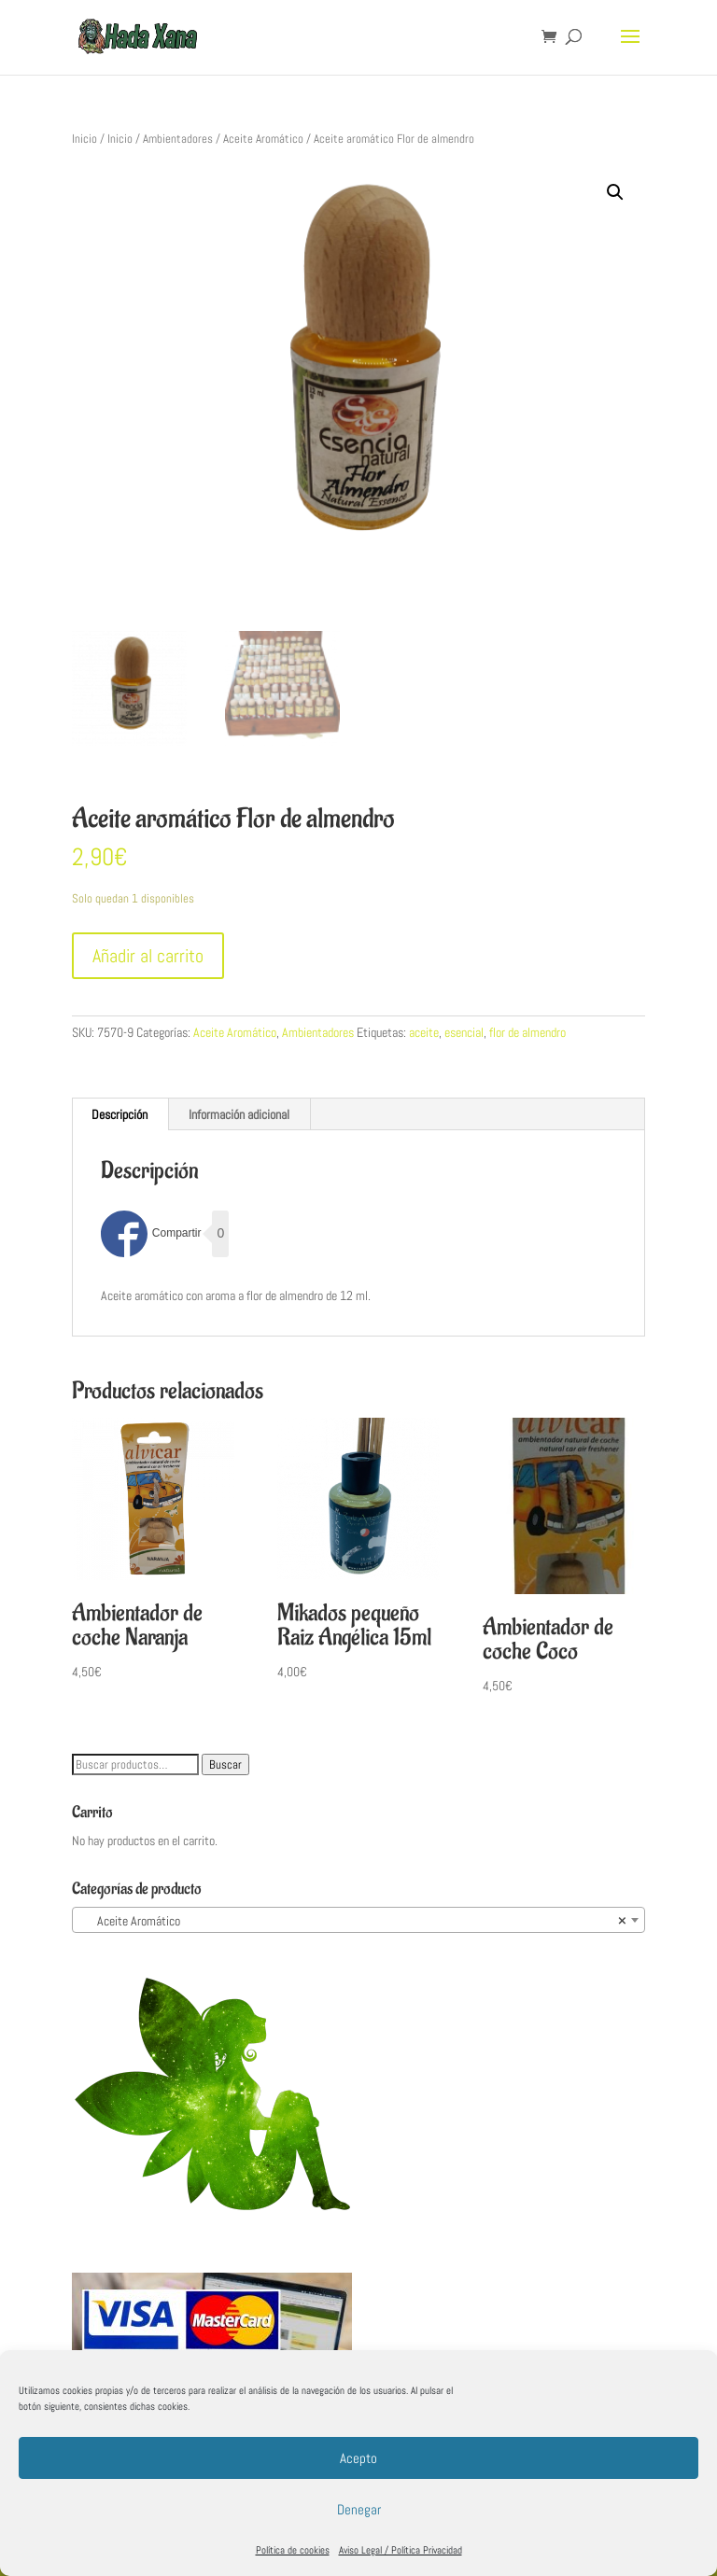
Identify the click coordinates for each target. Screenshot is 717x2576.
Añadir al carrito (148, 956)
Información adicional (239, 1114)
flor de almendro (527, 1032)
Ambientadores (178, 139)
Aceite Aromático (263, 139)
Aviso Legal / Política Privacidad (400, 2549)
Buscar (225, 1764)
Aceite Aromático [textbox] (353, 1921)
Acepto (358, 2458)
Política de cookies (293, 2549)
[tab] (120, 1114)
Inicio (84, 139)
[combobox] (358, 1920)
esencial (464, 1032)
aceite (424, 1032)
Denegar (359, 2509)
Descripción (119, 1114)
